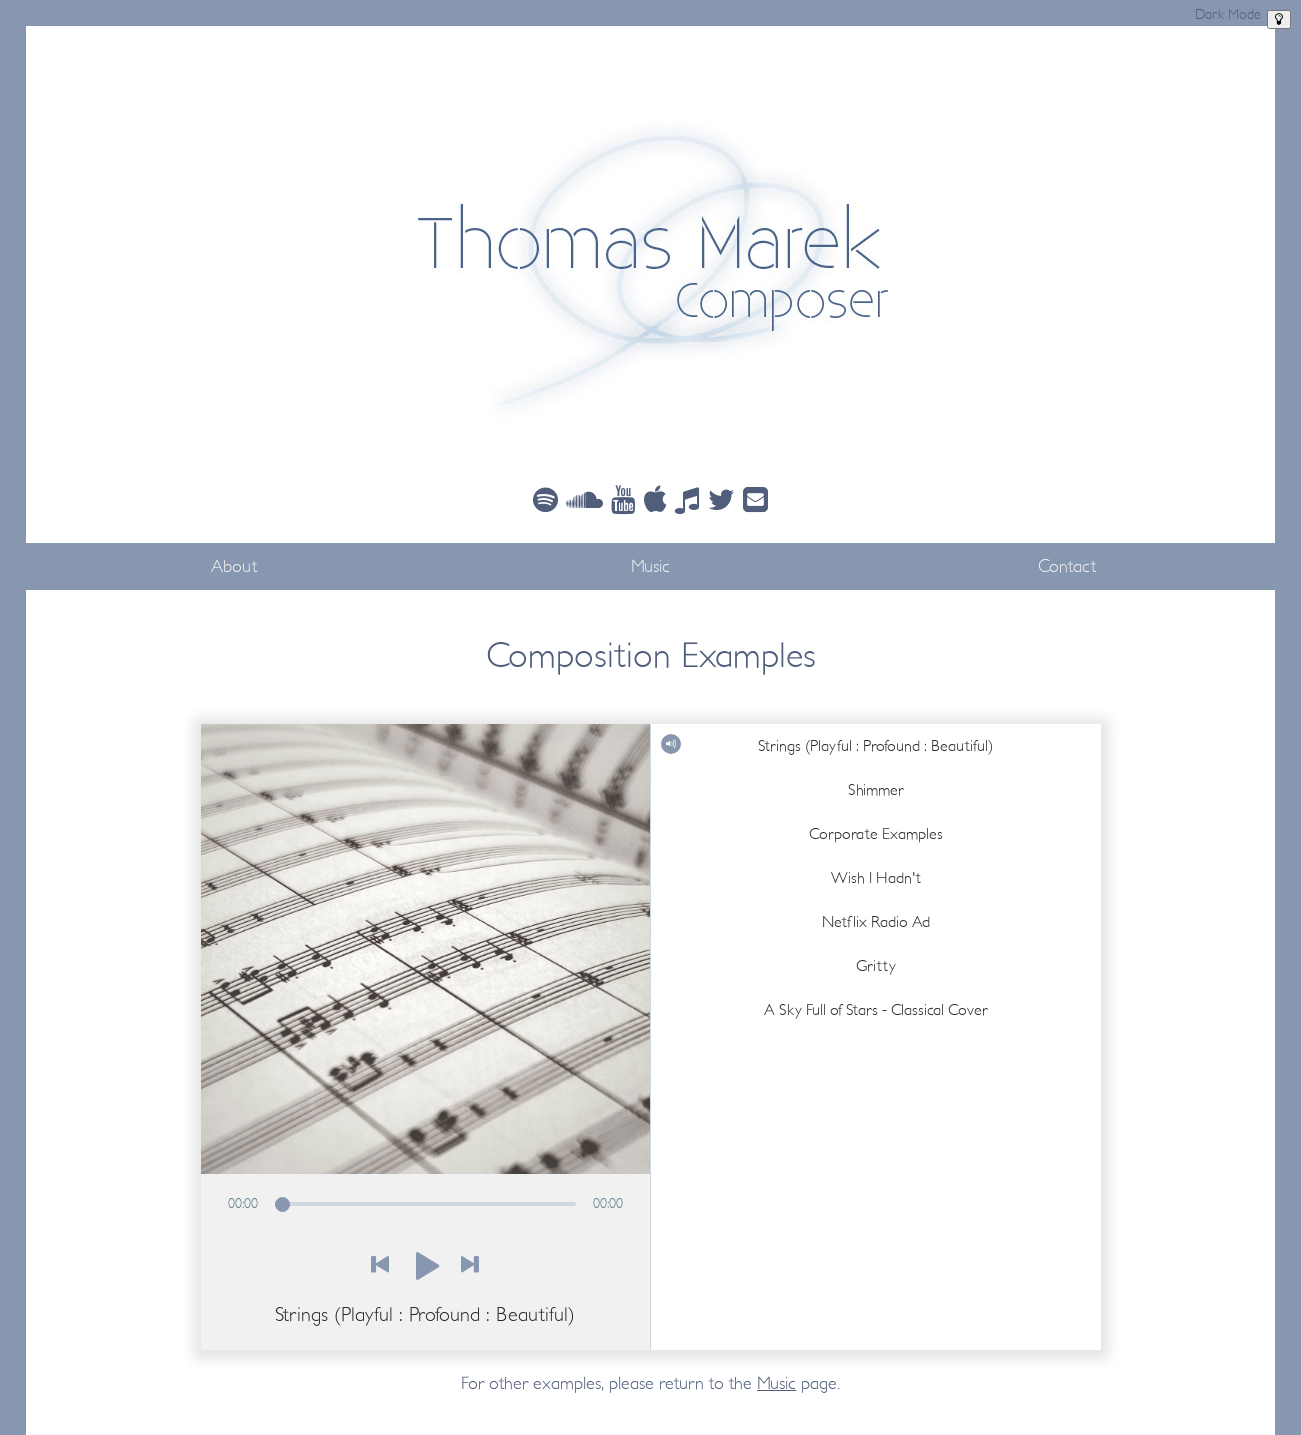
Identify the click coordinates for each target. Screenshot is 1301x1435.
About (234, 566)
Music (650, 566)
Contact (1067, 566)
